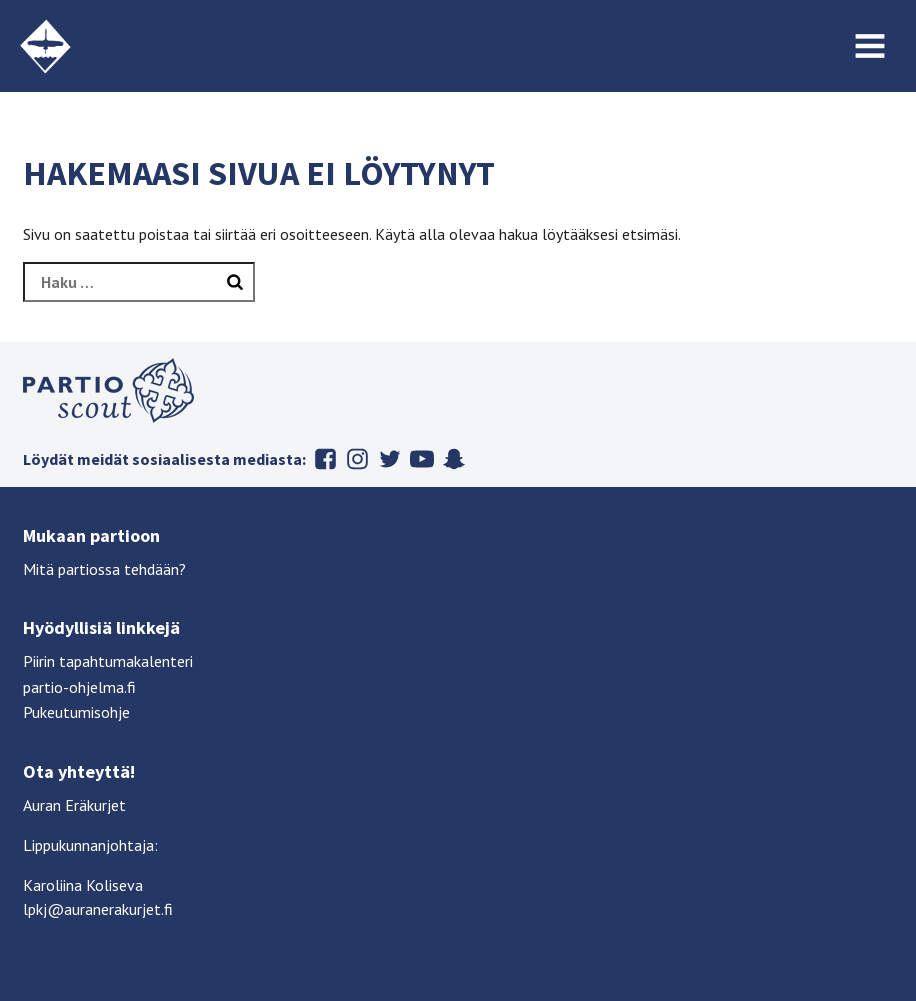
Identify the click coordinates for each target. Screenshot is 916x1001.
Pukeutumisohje (76, 712)
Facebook (326, 459)
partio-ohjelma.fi (79, 687)
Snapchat (454, 459)
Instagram (358, 459)
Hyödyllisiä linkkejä (101, 627)
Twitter (390, 459)
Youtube (422, 459)
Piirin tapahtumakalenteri (108, 661)
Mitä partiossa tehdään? (104, 569)
